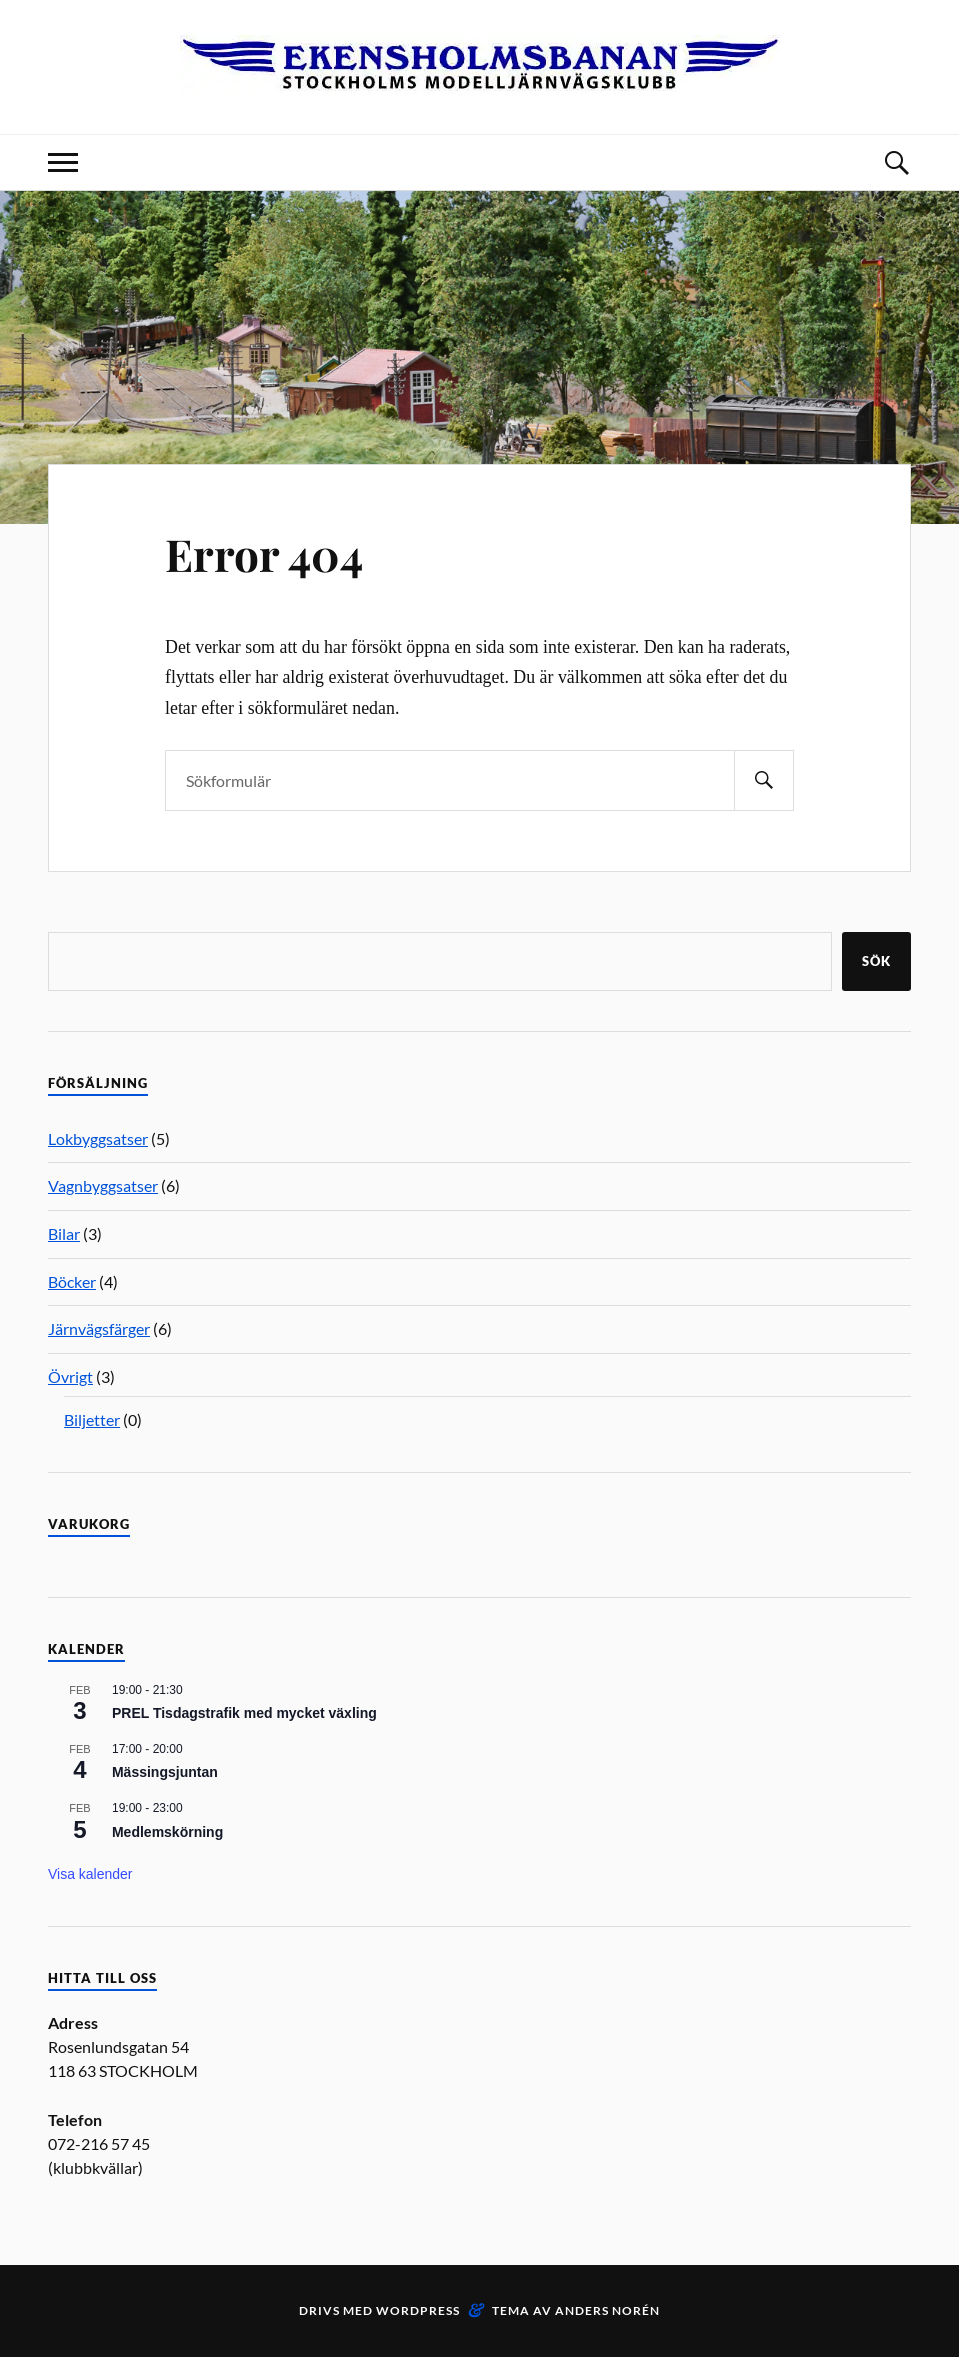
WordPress (418, 2310)
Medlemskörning (167, 1832)
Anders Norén (607, 2310)
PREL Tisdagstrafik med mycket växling (244, 1713)
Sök (876, 961)
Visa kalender (90, 1874)
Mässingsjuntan (165, 1772)
